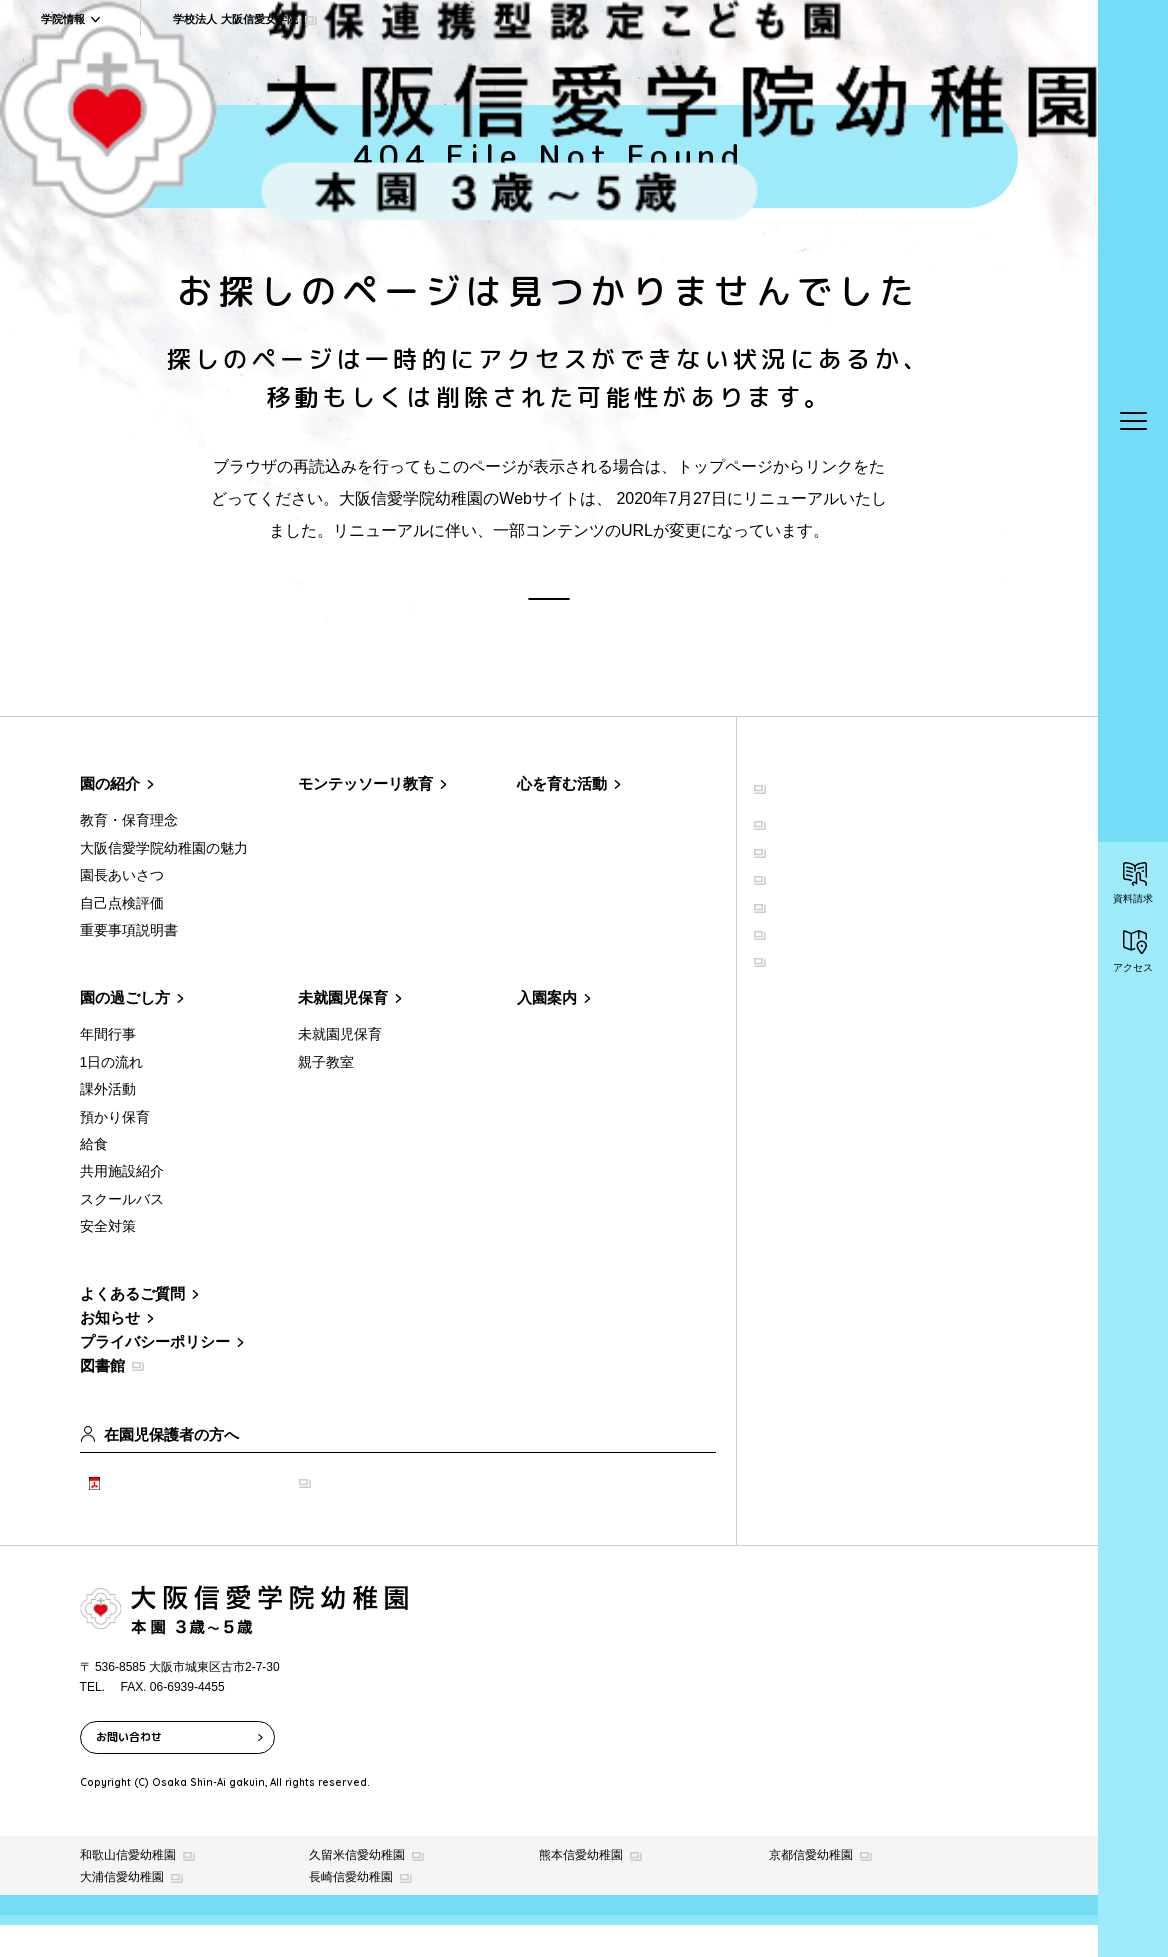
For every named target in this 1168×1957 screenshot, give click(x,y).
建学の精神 (802, 852)
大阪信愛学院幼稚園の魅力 (164, 879)
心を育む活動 (562, 815)
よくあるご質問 (132, 1325)
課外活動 (108, 1121)
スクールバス (122, 1230)
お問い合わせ (129, 1768)
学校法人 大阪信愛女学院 (851, 815)
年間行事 (108, 1066)
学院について (809, 879)
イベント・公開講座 (830, 962)
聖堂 (781, 907)
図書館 (102, 1397)
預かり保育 (115, 1148)
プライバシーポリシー (155, 1373)
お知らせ (110, 1349)
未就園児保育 (343, 1029)
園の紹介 (110, 815)
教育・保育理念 (129, 852)
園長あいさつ (122, 907)
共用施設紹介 (122, 1203)
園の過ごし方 (125, 1029)
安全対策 (108, 1258)
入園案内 (547, 1029)
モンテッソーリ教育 (365, 815)
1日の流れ (112, 1093)
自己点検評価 (122, 934)
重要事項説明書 (129, 962)
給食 (94, 1175)
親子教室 (326, 1093)
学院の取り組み (816, 989)
